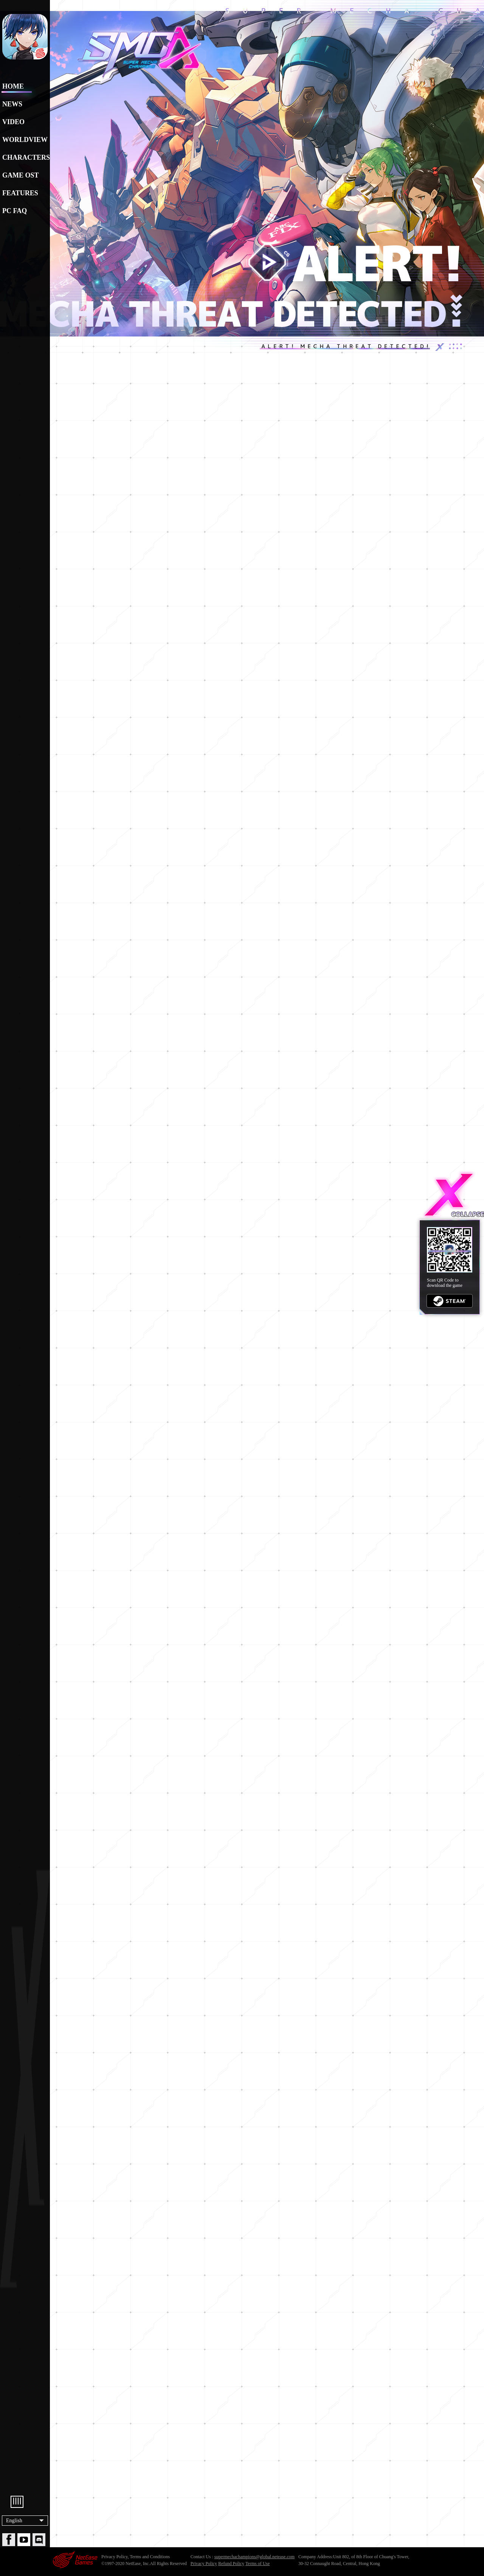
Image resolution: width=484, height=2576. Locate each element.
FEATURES (20, 193)
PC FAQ (14, 211)
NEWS (12, 104)
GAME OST (20, 175)
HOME (13, 86)
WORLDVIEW (25, 139)
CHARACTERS (25, 157)
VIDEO (13, 122)
